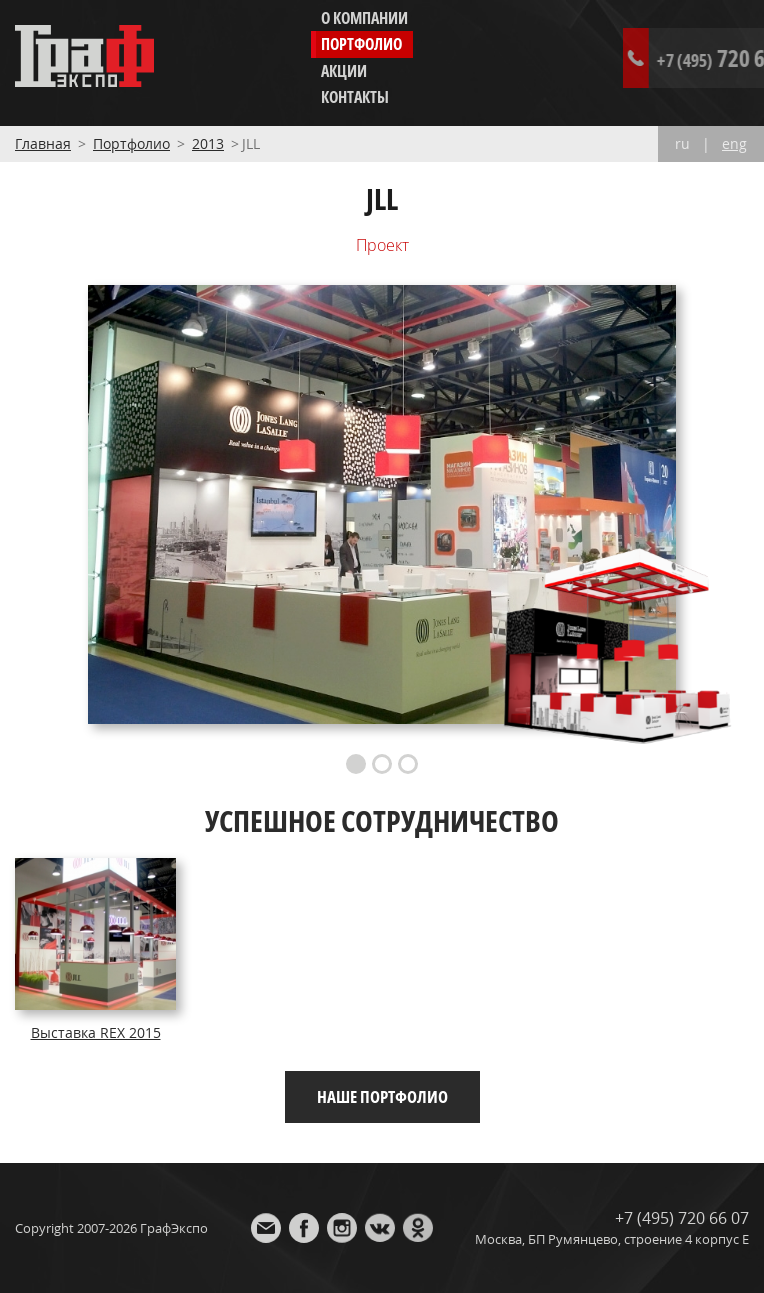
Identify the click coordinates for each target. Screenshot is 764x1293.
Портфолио (361, 44)
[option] (382, 504)
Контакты (355, 97)
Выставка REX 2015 (96, 1032)
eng (734, 144)
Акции (344, 71)
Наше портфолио (382, 1096)
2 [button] (382, 764)
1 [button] (356, 764)
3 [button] (408, 764)
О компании (364, 18)
